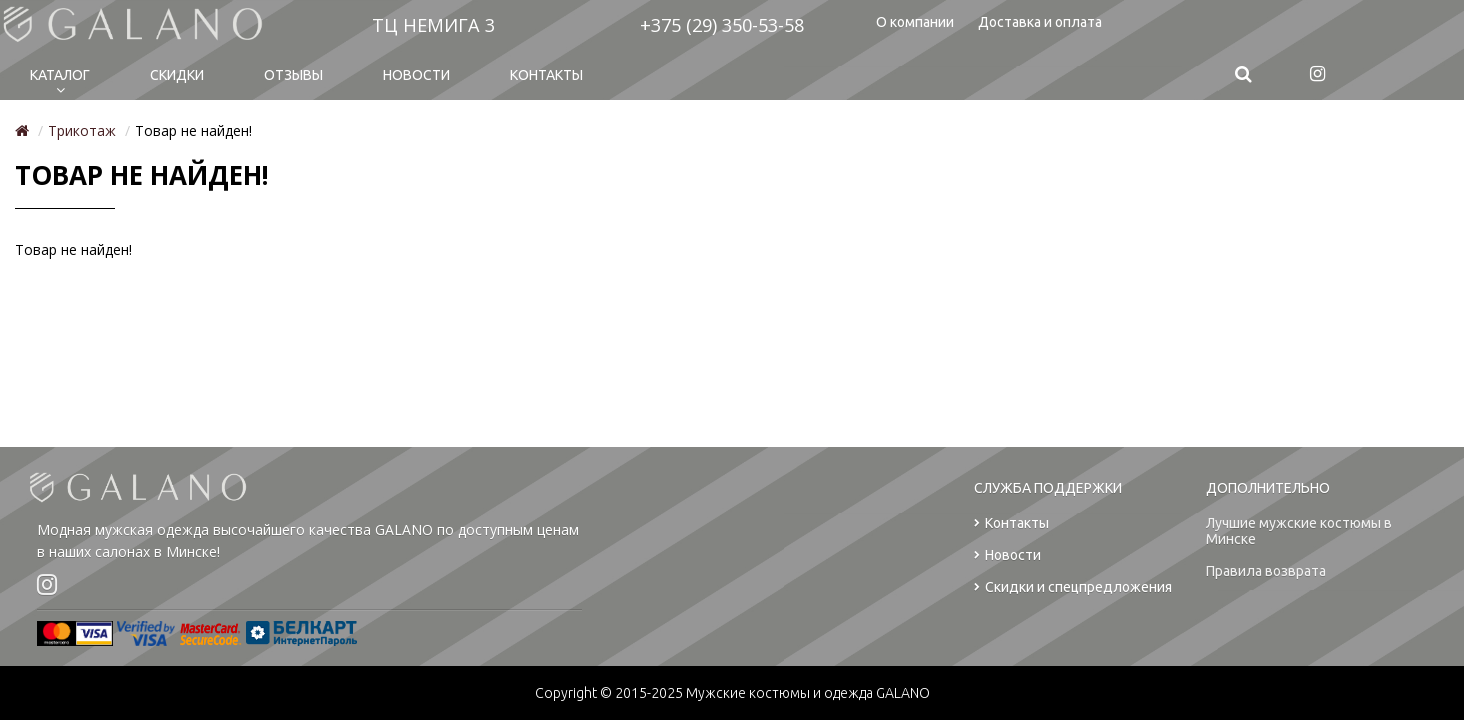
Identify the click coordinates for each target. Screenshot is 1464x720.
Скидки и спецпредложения (1073, 587)
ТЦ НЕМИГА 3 (433, 25)
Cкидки (177, 75)
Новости (416, 75)
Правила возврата (1266, 571)
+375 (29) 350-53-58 (722, 25)
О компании (915, 22)
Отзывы (293, 75)
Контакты (546, 75)
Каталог (60, 75)
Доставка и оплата (1040, 22)
